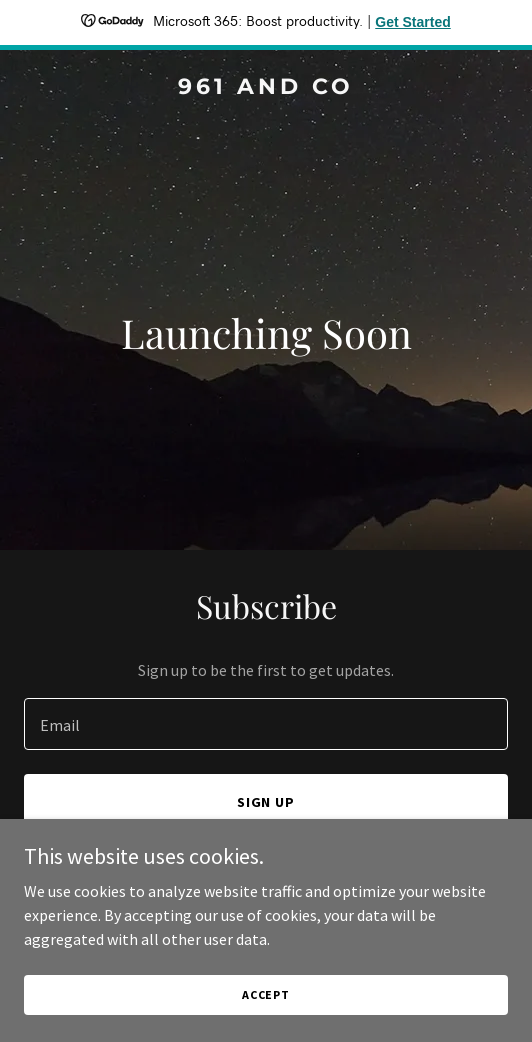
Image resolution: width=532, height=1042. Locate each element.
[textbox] (266, 724)
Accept (266, 994)
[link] (266, 88)
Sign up (266, 802)
